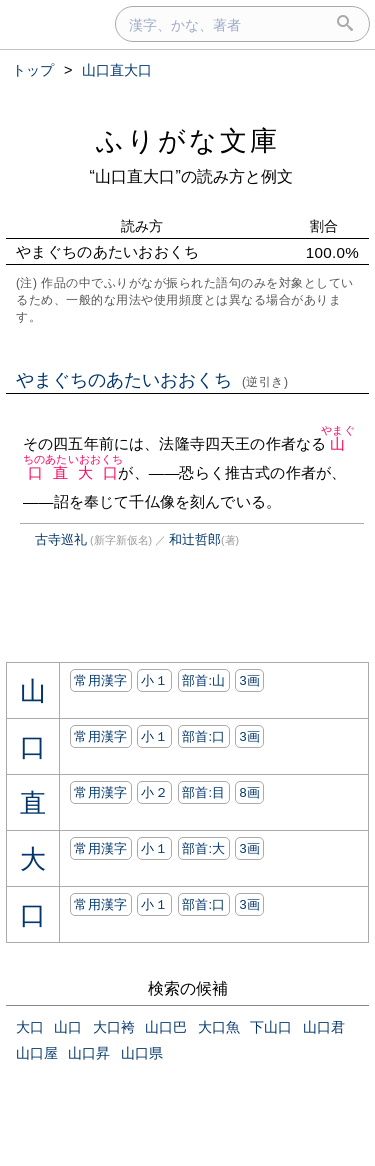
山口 (68, 1027)
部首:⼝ (204, 736)
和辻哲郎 (195, 539)
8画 (249, 792)
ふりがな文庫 (188, 140)
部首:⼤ (204, 848)
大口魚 (219, 1027)
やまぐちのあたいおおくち (152, 380)
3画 (249, 680)
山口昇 (89, 1053)
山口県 (142, 1053)
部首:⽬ (204, 792)
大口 (30, 1027)
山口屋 (37, 1053)
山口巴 (166, 1027)
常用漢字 (100, 680)
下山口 (271, 1027)
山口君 (324, 1027)
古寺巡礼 (61, 539)
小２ (154, 792)
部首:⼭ (204, 680)
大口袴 (114, 1027)
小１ (154, 680)
